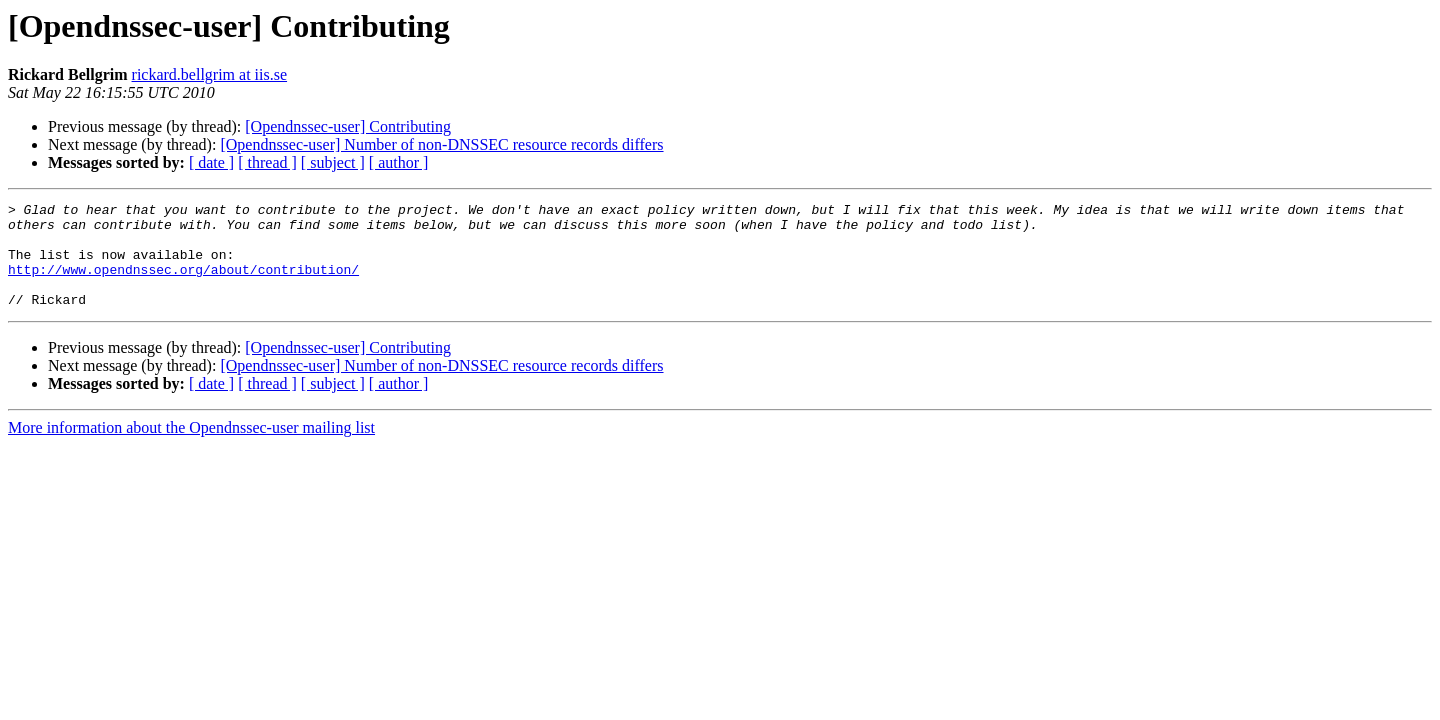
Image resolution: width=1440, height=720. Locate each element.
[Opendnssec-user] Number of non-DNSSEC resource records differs (441, 144)
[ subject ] (333, 162)
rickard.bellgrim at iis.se (210, 74)
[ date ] (211, 162)
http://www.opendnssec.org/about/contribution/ (183, 284)
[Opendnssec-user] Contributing (348, 126)
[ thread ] (267, 162)
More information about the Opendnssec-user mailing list (191, 448)
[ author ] (399, 162)
